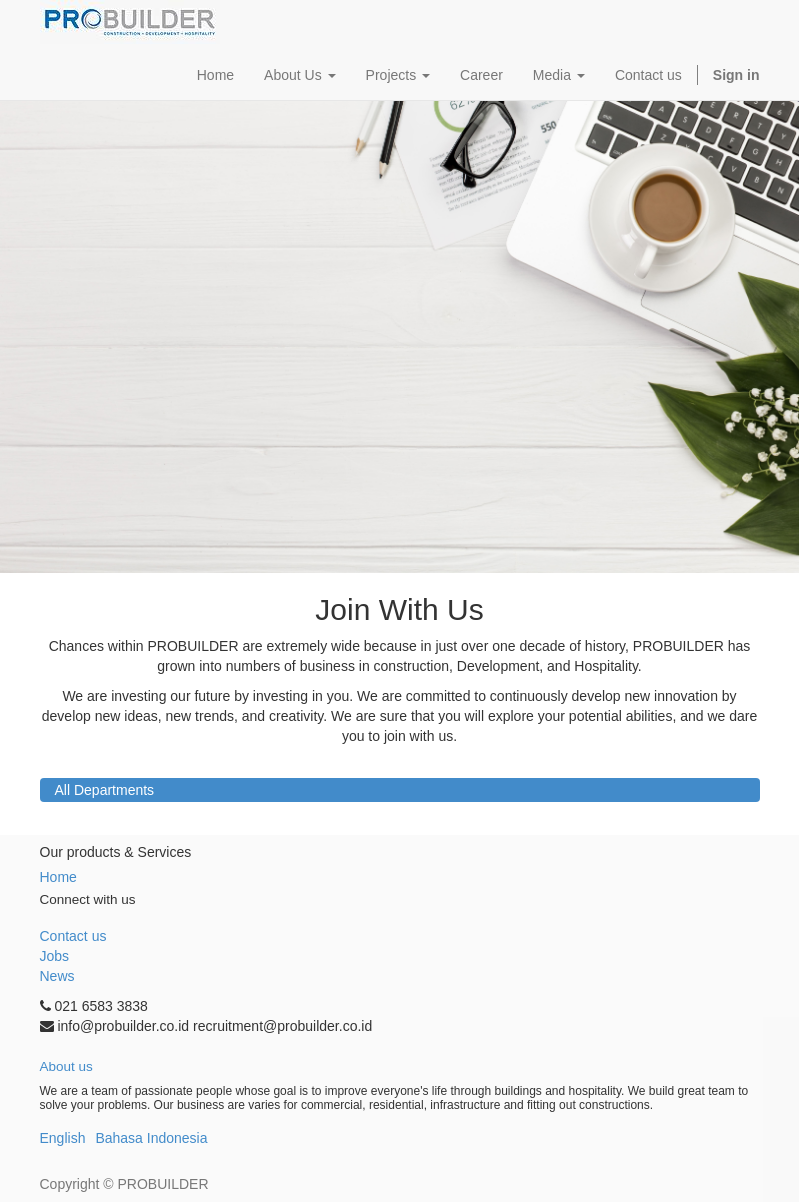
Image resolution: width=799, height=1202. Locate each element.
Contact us (73, 936)
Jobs (55, 956)
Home (58, 877)
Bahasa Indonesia (151, 1138)
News (57, 976)
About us (66, 1066)
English (63, 1138)
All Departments (105, 790)
